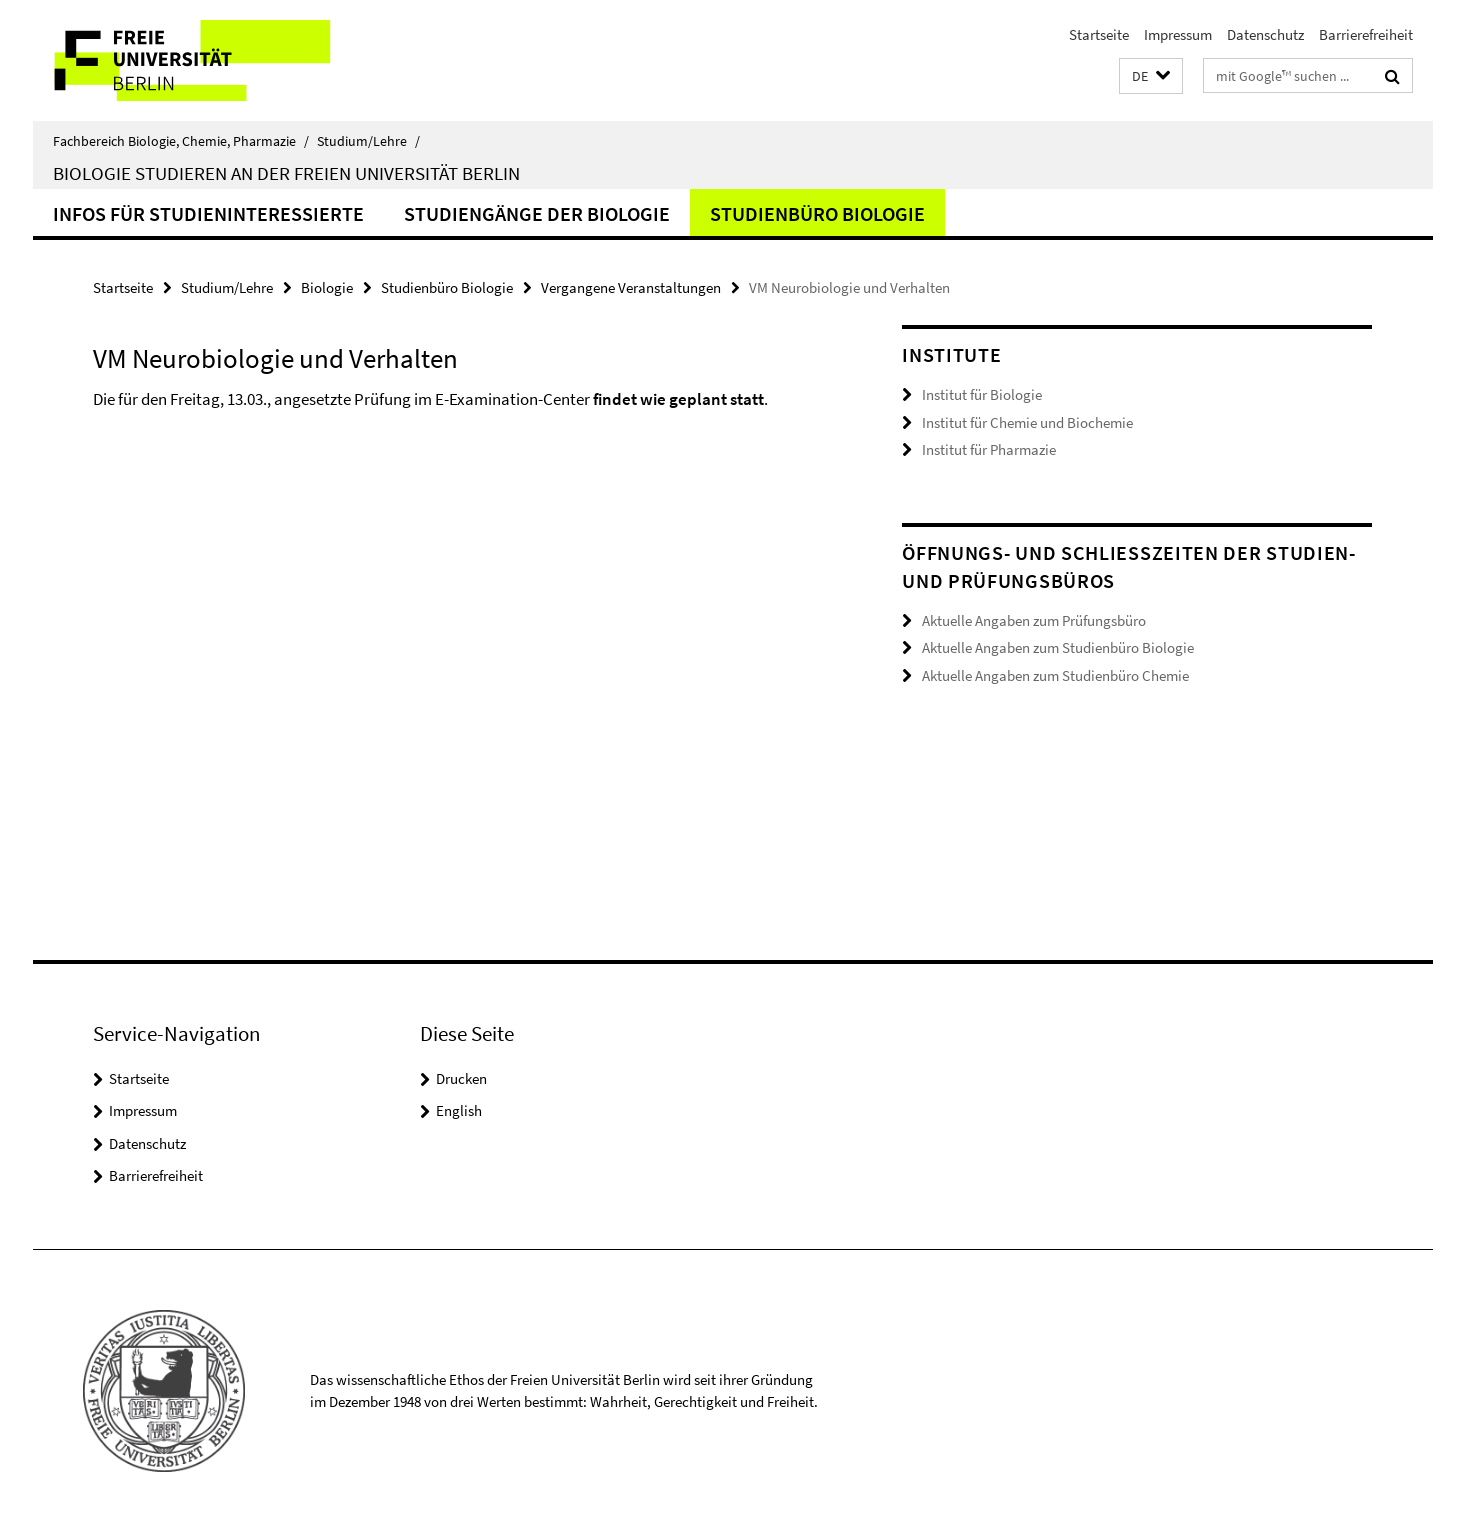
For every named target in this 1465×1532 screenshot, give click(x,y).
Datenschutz (1265, 34)
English (459, 1110)
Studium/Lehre (368, 141)
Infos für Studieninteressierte (208, 213)
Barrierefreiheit (1366, 34)
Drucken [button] (461, 1078)
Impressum (1178, 34)
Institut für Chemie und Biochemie (1027, 422)
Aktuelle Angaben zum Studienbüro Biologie (1058, 647)
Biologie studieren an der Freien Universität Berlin (286, 173)
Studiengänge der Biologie (537, 213)
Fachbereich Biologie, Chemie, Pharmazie (181, 141)
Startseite (1099, 34)
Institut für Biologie (982, 394)
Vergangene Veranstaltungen (631, 287)
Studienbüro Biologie (817, 213)
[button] (1151, 76)
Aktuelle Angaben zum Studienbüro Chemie (1055, 675)
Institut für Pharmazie (989, 449)
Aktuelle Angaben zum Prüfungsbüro (1034, 620)
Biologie (327, 287)
